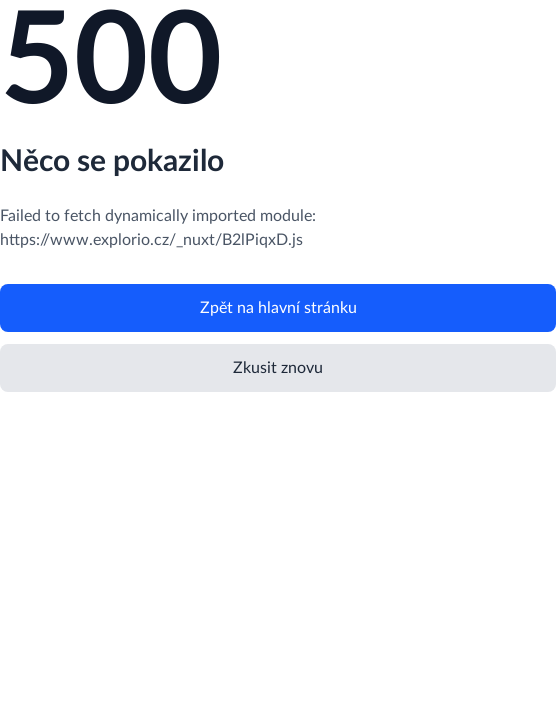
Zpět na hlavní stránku (278, 308)
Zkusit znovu (278, 368)
